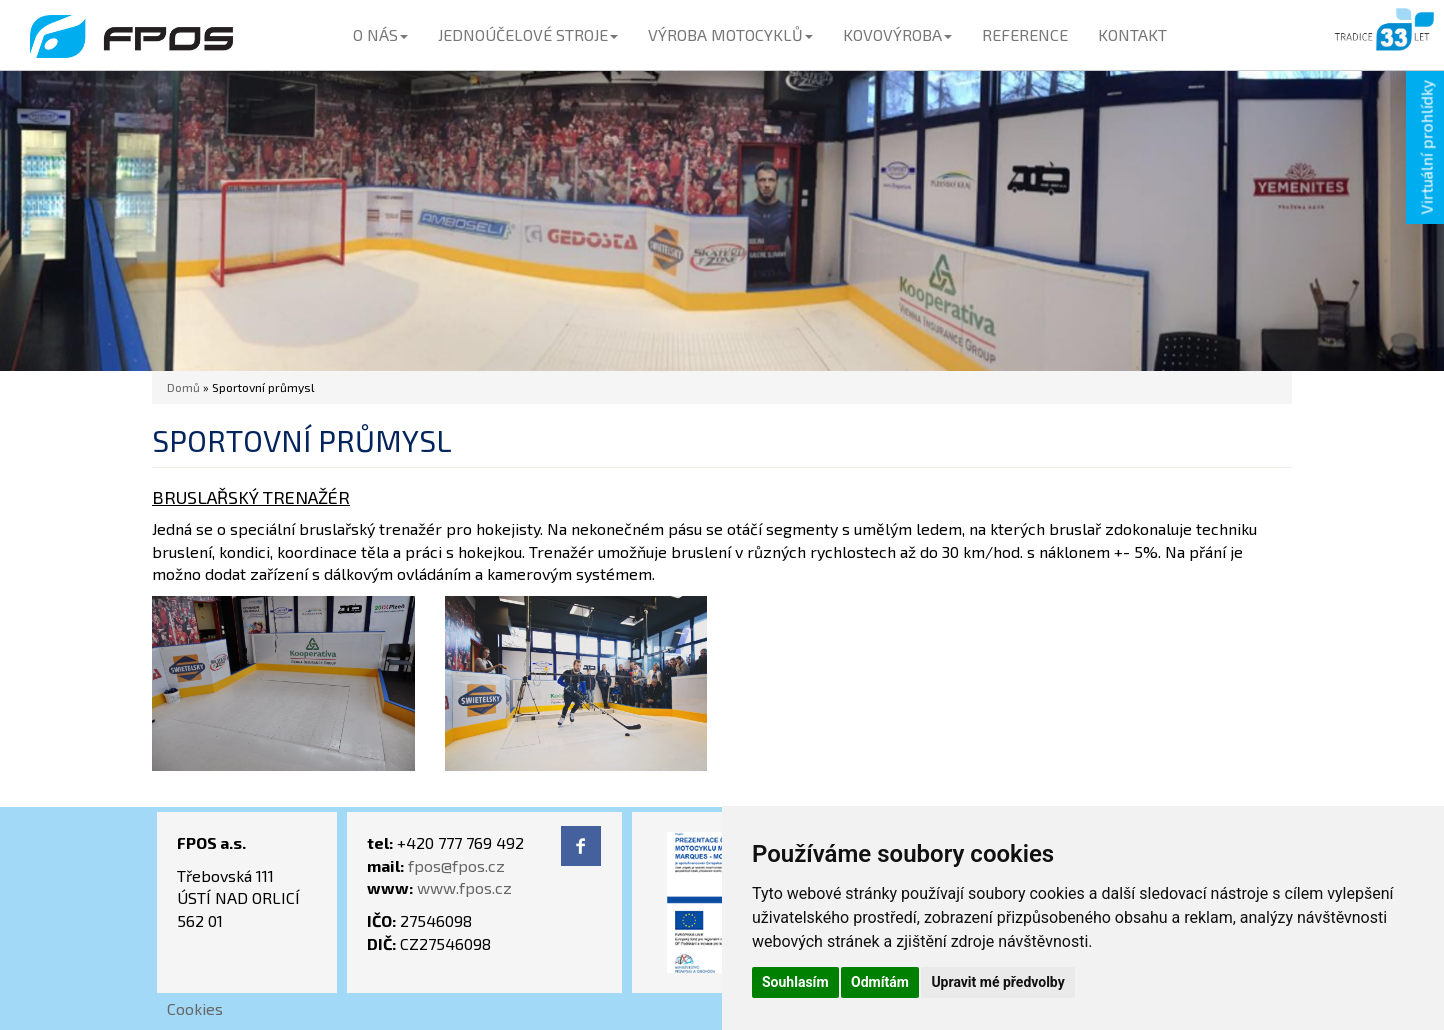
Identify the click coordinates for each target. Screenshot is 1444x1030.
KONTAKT (1132, 34)
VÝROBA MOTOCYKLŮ (730, 34)
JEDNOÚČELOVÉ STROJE (528, 34)
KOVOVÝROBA (897, 34)
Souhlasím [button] (795, 982)
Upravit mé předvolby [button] (997, 982)
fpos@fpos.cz (456, 865)
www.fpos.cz (464, 887)
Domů (183, 387)
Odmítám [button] (880, 982)
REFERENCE (1025, 34)
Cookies (195, 1008)
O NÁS (380, 34)
